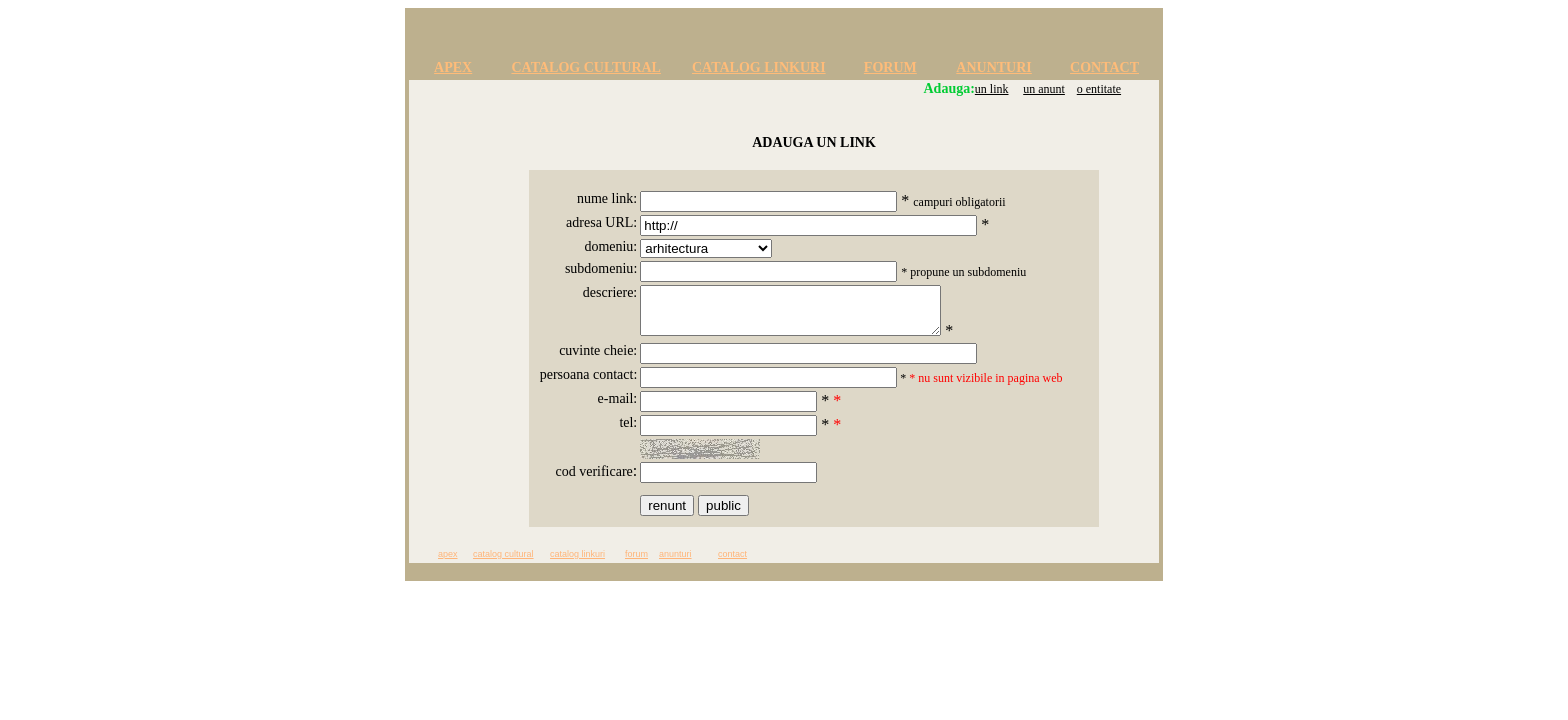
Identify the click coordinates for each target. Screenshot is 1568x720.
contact (732, 563)
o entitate (1099, 89)
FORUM (890, 67)
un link (992, 89)
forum (636, 563)
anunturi (675, 563)
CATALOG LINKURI (759, 67)
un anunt (1044, 89)
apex (448, 563)
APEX (453, 67)
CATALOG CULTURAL (586, 67)
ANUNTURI (993, 67)
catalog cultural (503, 563)
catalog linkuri (577, 563)
